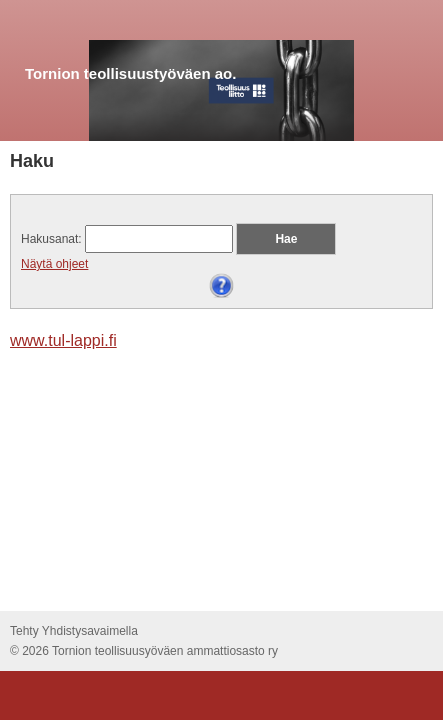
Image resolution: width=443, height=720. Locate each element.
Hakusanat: (51, 239)
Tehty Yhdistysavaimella (74, 631)
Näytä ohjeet (54, 264)
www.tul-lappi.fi (63, 340)
